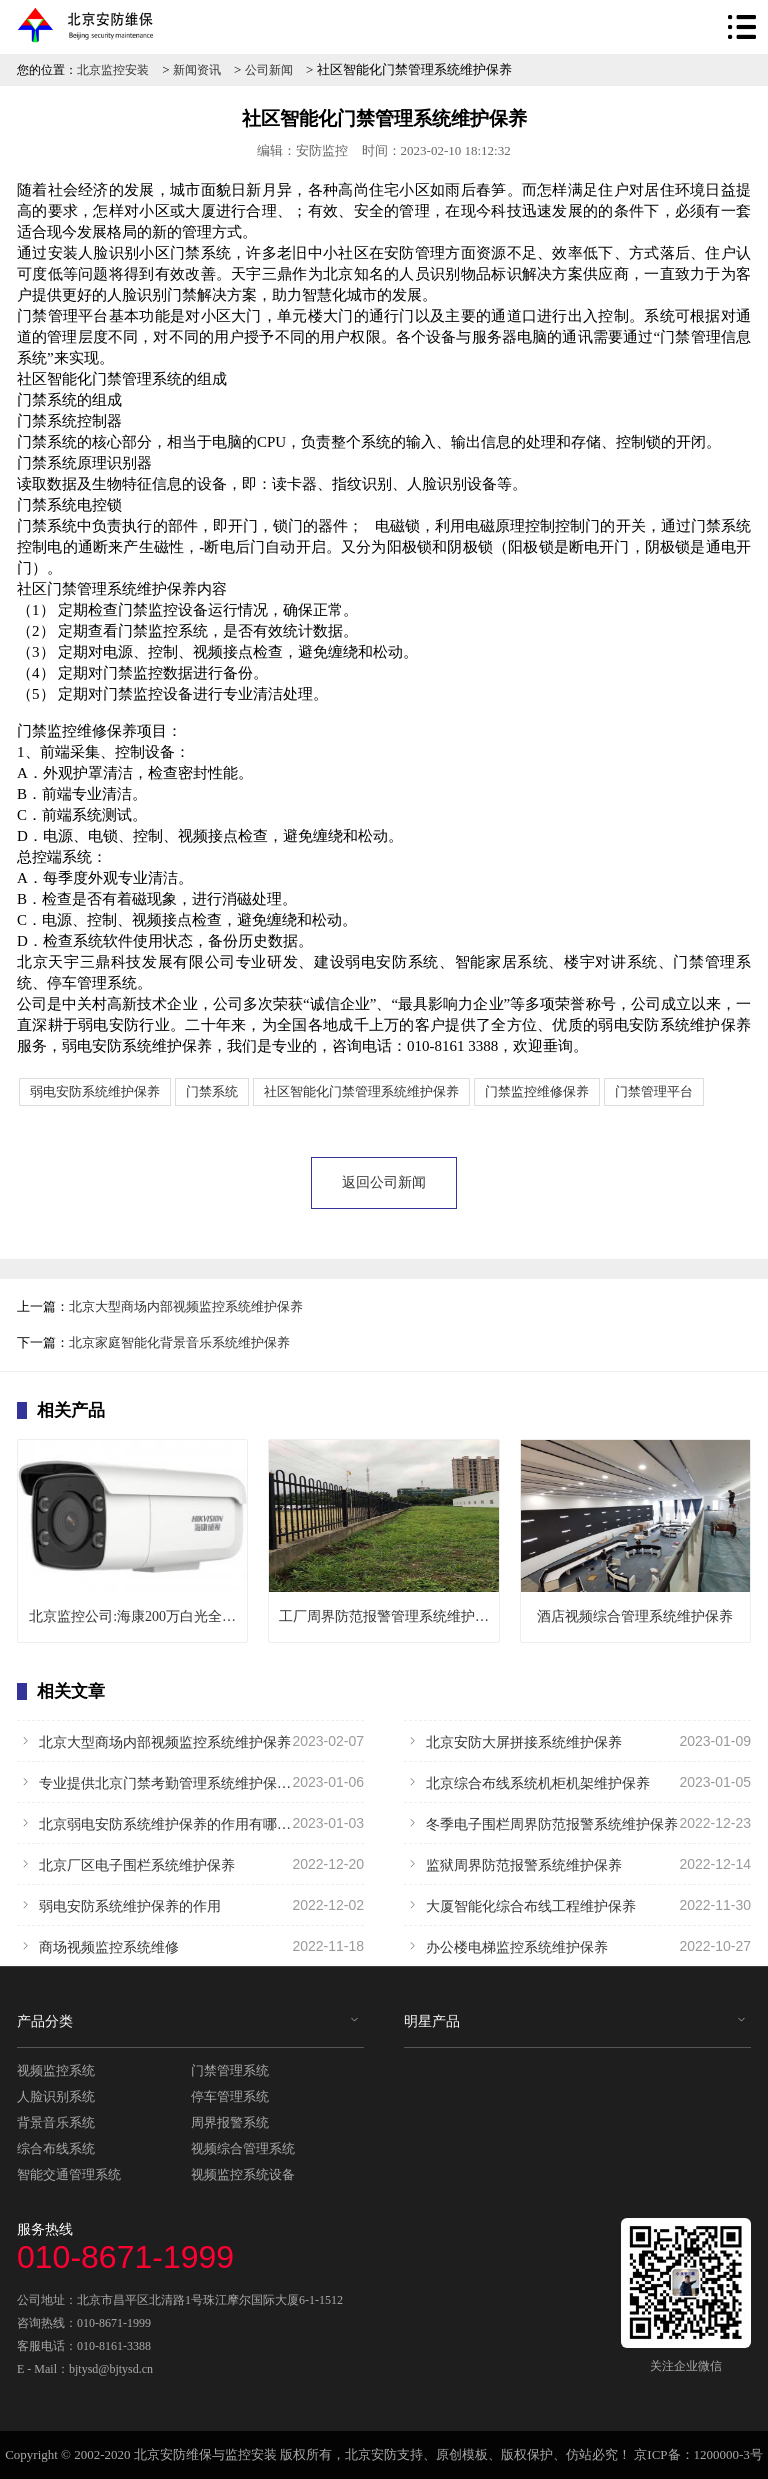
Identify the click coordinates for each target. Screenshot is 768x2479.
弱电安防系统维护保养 (95, 1091)
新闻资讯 (197, 70)
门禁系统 (212, 1091)
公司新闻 (269, 70)
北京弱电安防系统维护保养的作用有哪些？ (190, 1823)
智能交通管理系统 (69, 2174)
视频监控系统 (56, 2070)
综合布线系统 (56, 2148)
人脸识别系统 (56, 2096)
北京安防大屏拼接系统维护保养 (577, 1741)
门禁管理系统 (230, 2070)
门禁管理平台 (654, 1091)
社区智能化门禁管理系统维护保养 (361, 1091)
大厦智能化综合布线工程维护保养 (577, 1905)
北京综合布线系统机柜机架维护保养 (577, 1782)
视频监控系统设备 (243, 2174)
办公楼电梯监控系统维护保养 (577, 1946)
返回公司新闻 (384, 1182)
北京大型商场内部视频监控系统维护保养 (186, 1306)
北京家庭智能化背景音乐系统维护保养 (179, 1342)
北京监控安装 (113, 70)
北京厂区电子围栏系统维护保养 (190, 1864)
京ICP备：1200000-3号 (698, 2454)
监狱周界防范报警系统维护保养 (577, 1864)
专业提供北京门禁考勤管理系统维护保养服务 (190, 1782)
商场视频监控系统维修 (190, 1946)
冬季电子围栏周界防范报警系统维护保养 (577, 1823)
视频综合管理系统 (243, 2148)
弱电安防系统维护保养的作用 (190, 1905)
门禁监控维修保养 (537, 1091)
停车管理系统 (230, 2096)
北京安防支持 (384, 2454)
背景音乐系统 (56, 2122)
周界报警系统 (230, 2122)
